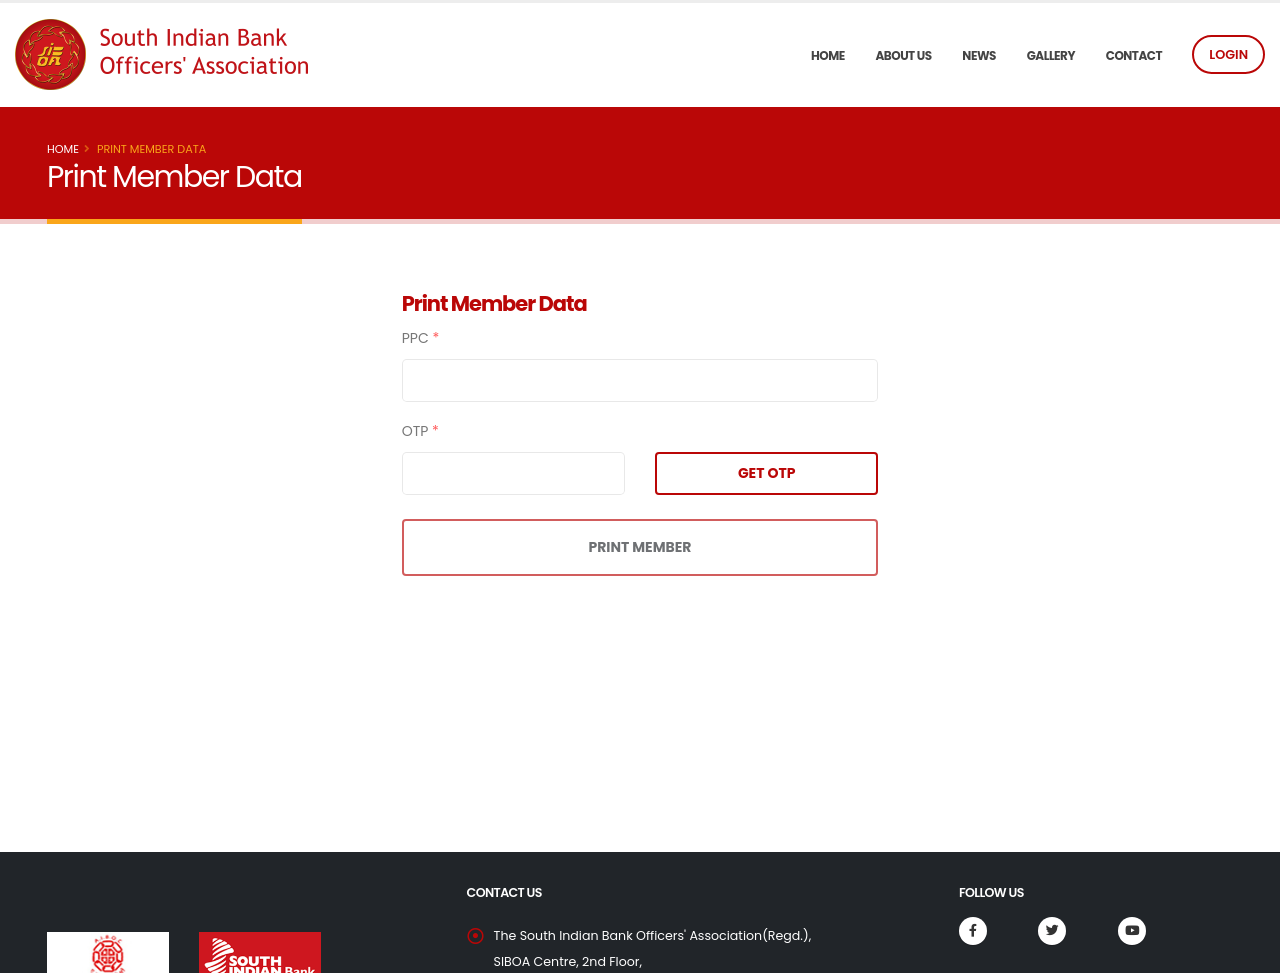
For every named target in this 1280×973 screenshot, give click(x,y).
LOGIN (1228, 54)
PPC (421, 338)
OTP (420, 431)
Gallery (1051, 55)
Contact (1134, 55)
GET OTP (767, 473)
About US (903, 55)
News (979, 55)
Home (828, 55)
